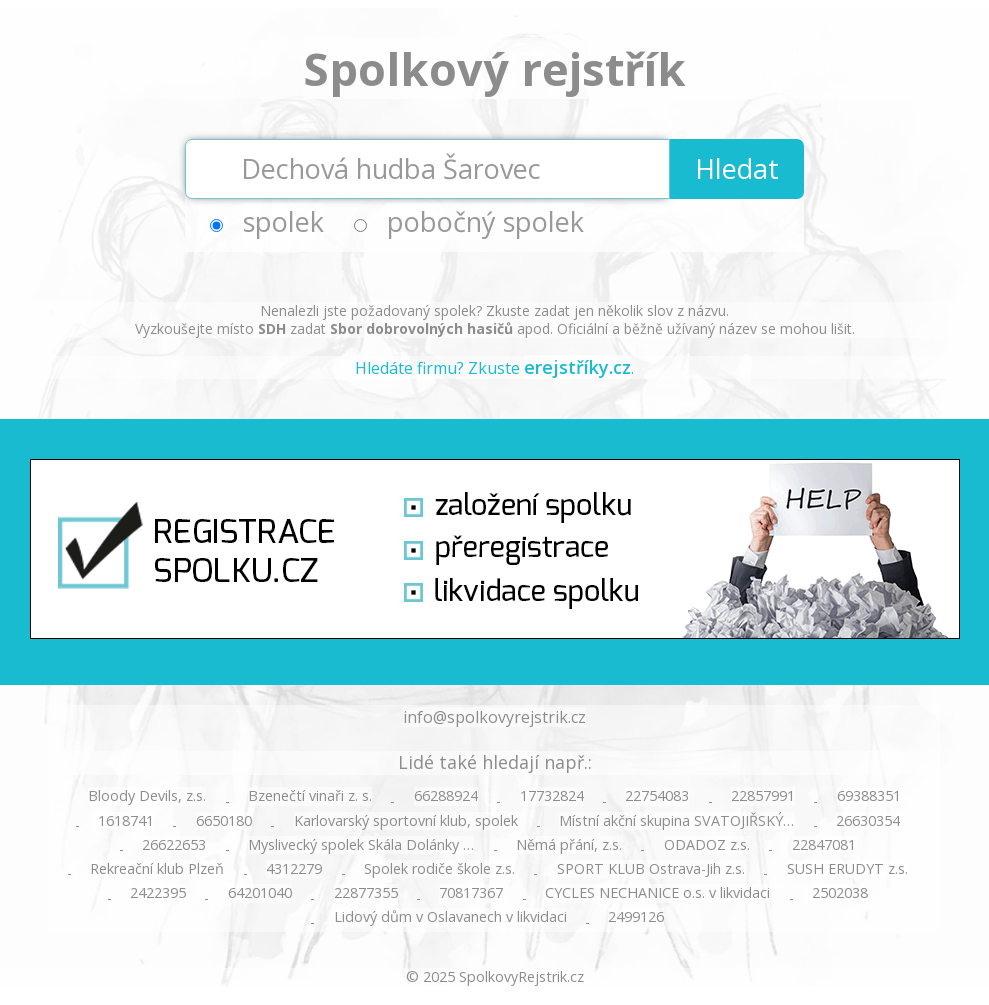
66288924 (446, 796)
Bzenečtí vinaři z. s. (310, 796)
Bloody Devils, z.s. (147, 796)
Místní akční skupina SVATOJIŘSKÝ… (676, 821)
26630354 (868, 821)
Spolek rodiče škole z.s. (439, 869)
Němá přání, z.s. (569, 845)
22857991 (763, 796)
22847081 (824, 845)
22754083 (657, 796)
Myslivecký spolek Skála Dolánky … (361, 845)
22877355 (366, 893)
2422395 (158, 893)
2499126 (636, 917)
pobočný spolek (485, 221)
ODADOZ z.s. (707, 845)
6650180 (224, 821)
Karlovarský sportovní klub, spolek (406, 821)
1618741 (126, 821)
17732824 (552, 796)
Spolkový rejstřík (494, 68)
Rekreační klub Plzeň (157, 869)
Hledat (737, 168)
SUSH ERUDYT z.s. (847, 869)
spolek (283, 221)
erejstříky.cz (577, 367)
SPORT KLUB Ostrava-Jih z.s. (651, 869)
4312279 (294, 869)
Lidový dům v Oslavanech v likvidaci (450, 917)
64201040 (260, 893)
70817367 (471, 893)
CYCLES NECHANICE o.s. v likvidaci (657, 893)
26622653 (174, 845)
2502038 (840, 893)
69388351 (869, 796)
